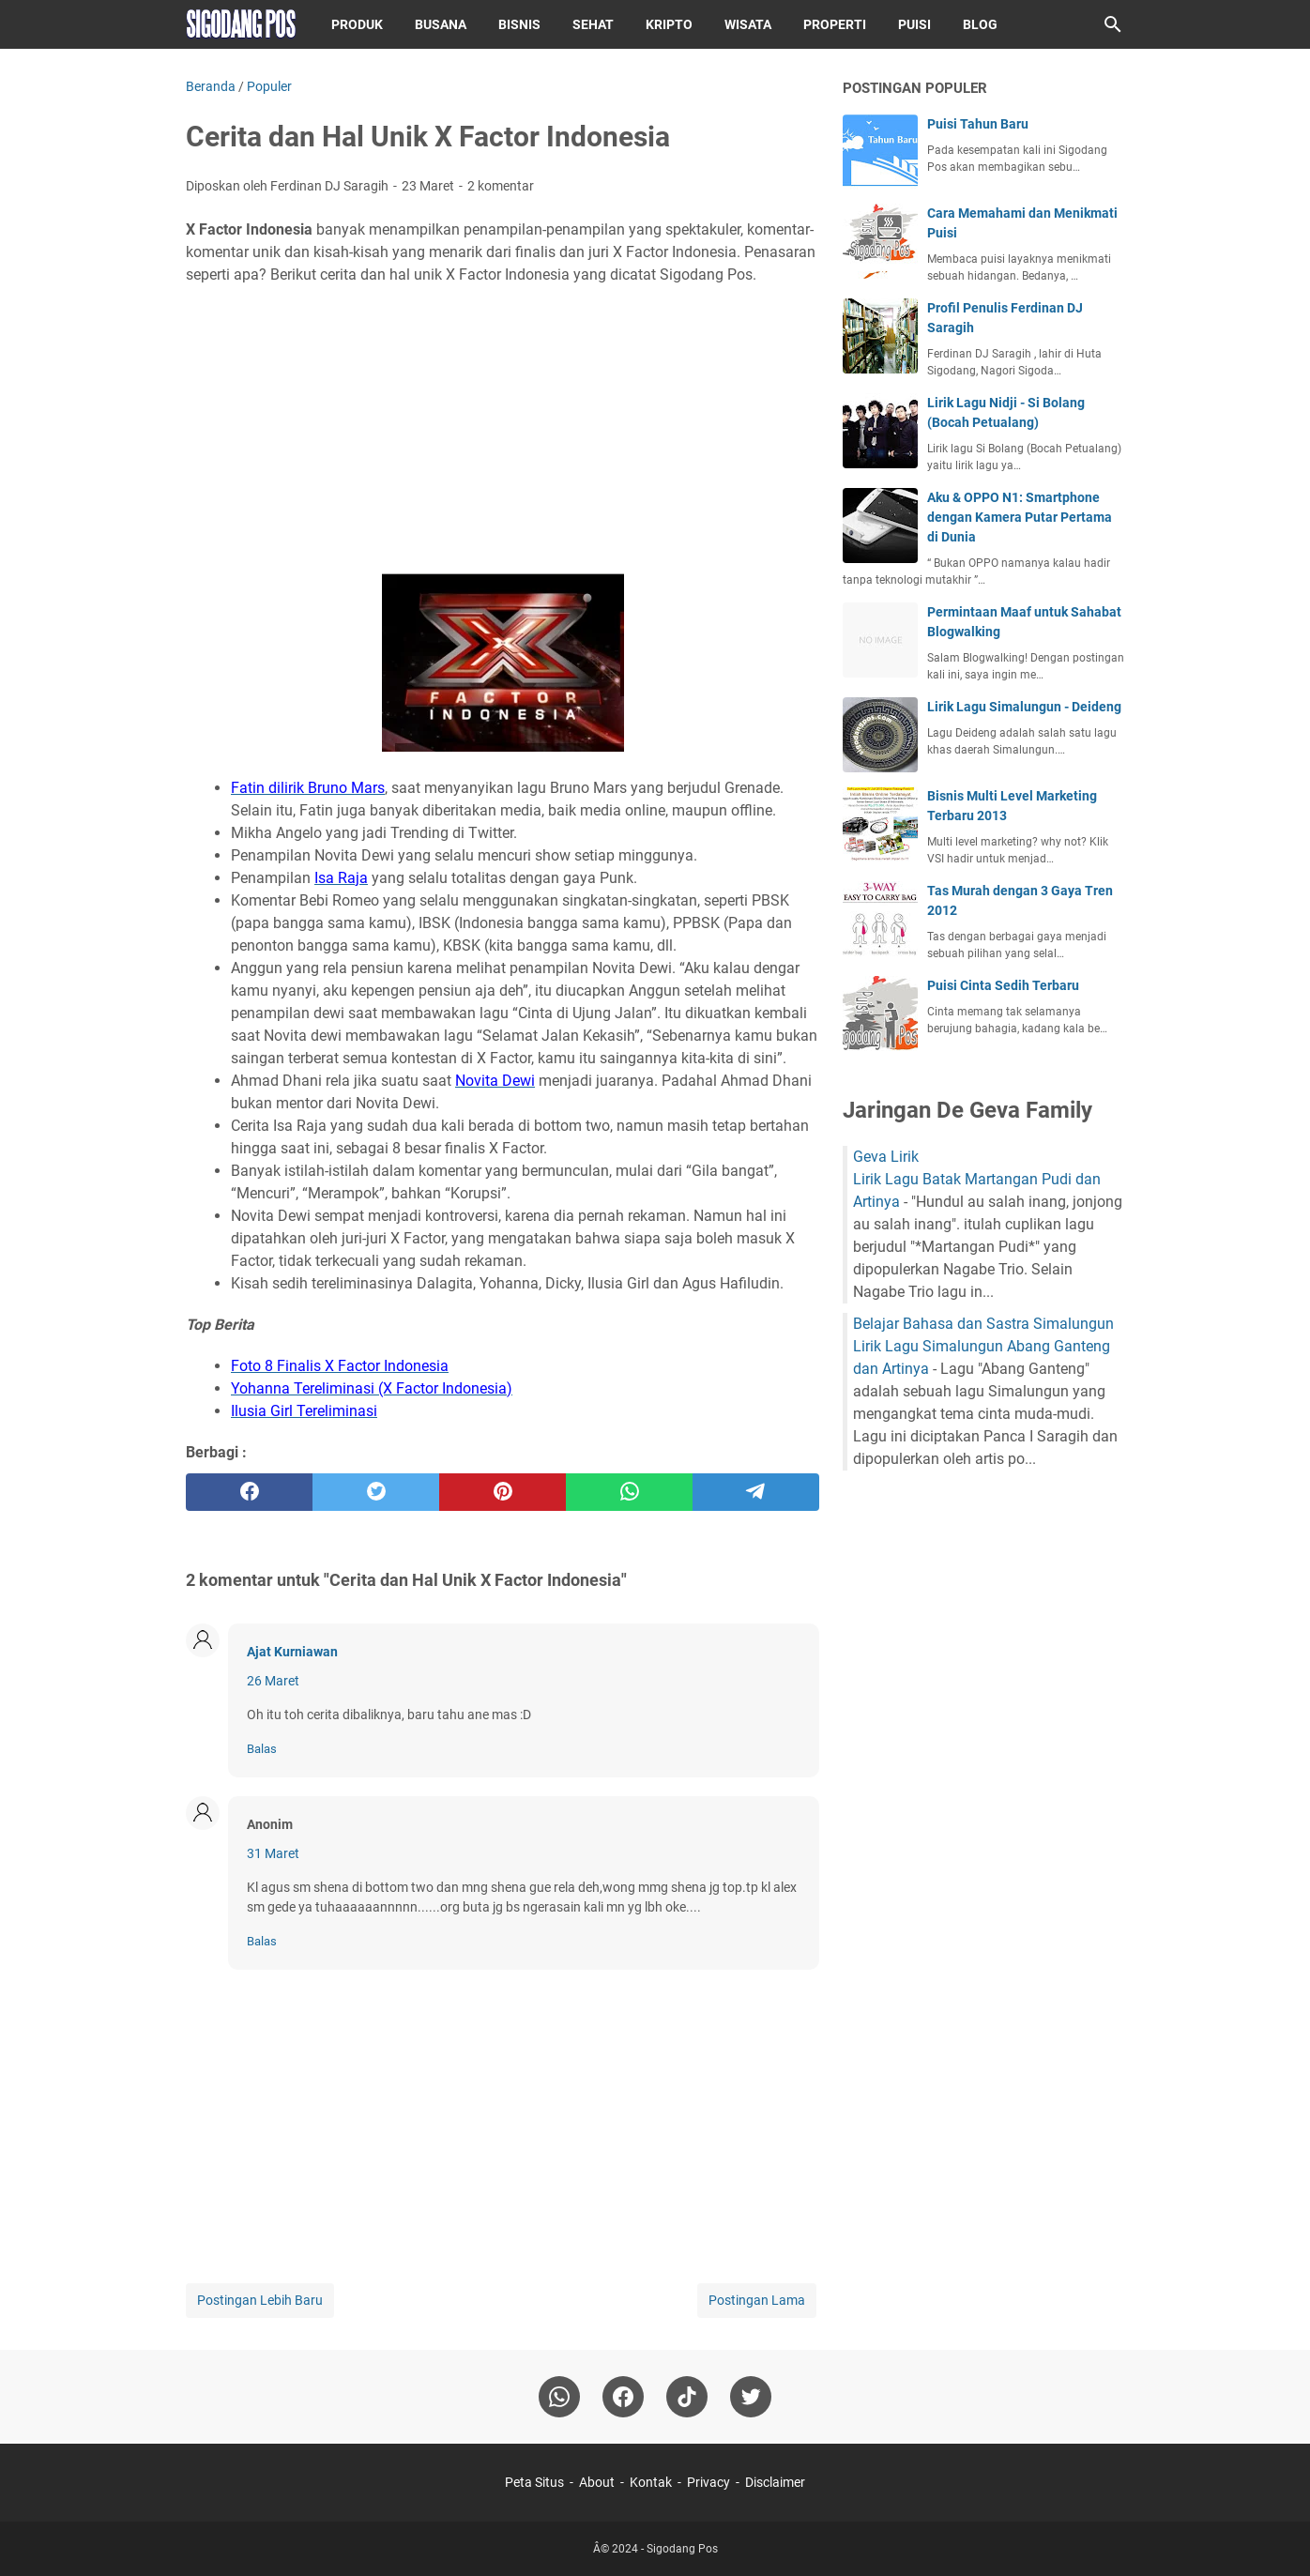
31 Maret (273, 1853)
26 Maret (273, 1680)
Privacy (708, 2482)
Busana (440, 24)
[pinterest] (502, 1492)
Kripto (669, 24)
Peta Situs (534, 2482)
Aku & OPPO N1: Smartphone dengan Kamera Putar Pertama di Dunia (1019, 517)
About (597, 2482)
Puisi (914, 24)
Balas (262, 1749)
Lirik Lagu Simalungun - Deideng (1024, 706)
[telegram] (756, 1492)
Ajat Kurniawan (292, 1651)
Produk (357, 24)
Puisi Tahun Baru (977, 123)
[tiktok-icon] (687, 2396)
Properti (834, 24)
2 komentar (500, 185)
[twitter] (375, 1492)
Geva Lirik (886, 1157)
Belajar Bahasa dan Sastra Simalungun (983, 1324)
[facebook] (249, 1492)
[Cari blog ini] (1113, 24)
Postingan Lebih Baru (260, 2300)
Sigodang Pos (682, 2548)
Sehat (593, 24)
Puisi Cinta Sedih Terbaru (1003, 985)
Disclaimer (775, 2482)
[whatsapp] (629, 1492)
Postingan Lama (756, 2300)
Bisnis (519, 24)
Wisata (747, 24)
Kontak (651, 2482)
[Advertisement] (502, 429)
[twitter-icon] (750, 2396)
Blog (980, 24)
